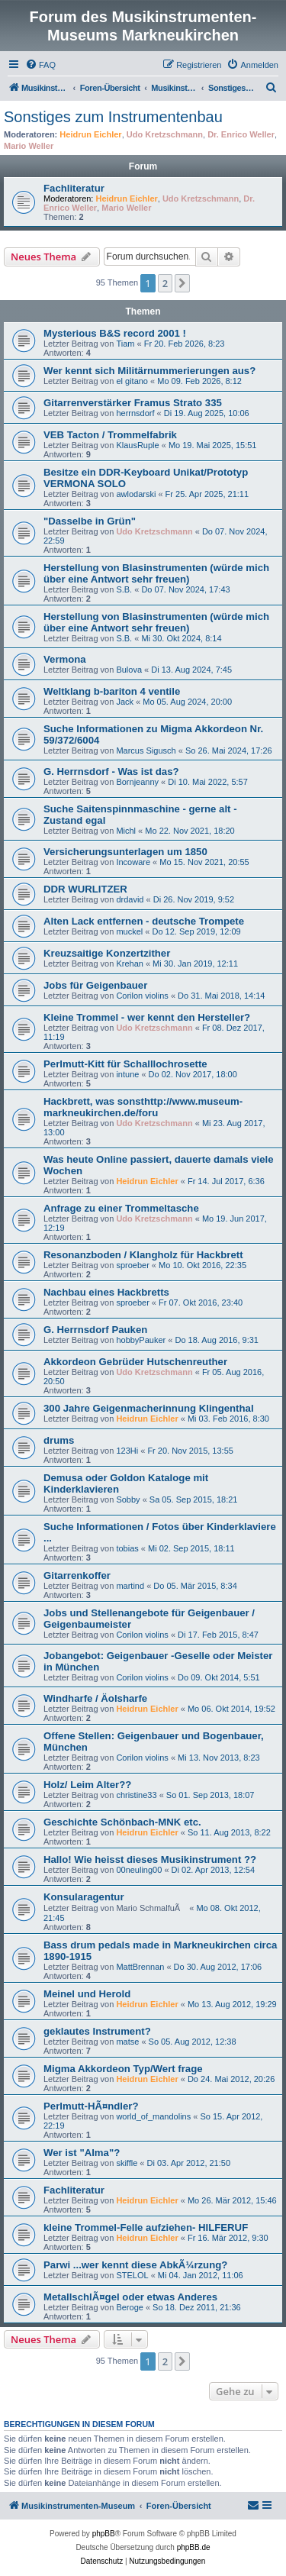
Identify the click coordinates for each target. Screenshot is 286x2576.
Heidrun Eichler (90, 134)
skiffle (126, 2163)
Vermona (64, 659)
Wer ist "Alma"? (81, 2152)
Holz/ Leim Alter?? (87, 1784)
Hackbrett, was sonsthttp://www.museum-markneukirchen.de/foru (143, 1107)
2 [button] (165, 283)
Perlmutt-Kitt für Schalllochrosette (125, 1064)
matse (127, 2041)
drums (58, 1440)
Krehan (129, 963)
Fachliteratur (73, 188)
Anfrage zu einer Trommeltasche (121, 1208)
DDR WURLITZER (85, 889)
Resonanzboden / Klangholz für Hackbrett (143, 1255)
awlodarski (136, 494)
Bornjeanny (137, 781)
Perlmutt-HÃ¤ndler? (91, 2106)
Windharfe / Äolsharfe (95, 1698)
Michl (126, 830)
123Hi (127, 1450)
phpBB (103, 2533)
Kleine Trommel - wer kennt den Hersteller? (146, 1017)
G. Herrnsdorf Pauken (95, 1329)
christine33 (136, 1795)
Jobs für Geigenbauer (95, 985)
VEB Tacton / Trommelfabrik (110, 435)
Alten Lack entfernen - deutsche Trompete (143, 921)
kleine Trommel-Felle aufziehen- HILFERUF (145, 2227)
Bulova (129, 669)
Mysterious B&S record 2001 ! (114, 333)
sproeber (132, 1265)
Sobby (128, 1499)
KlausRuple (137, 445)
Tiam (125, 343)
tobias (127, 1548)
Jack (124, 701)
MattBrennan (140, 1966)
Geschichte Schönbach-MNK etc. (122, 1822)
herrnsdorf (135, 413)
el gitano (132, 381)
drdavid (129, 899)
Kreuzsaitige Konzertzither (106, 953)
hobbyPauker (140, 1339)
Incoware (133, 862)
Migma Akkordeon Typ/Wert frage (123, 2068)
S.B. (124, 589)
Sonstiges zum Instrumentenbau (113, 116)
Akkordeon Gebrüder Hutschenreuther (135, 1361)
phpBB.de (193, 2547)
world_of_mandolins (153, 2116)
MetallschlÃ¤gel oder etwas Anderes (130, 2297)
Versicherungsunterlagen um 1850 (125, 851)
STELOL (132, 2275)
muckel (129, 931)
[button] (182, 283)
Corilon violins (142, 995)
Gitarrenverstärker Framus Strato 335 (132, 402)
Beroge (129, 2307)
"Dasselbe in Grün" (89, 521)
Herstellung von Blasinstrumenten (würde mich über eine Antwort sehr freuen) (156, 573)
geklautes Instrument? (97, 2031)
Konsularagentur (83, 1897)
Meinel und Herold (86, 1994)
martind (130, 1585)
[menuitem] (40, 65)
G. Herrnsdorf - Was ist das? (111, 771)
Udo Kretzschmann (165, 134)
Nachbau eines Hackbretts (106, 1292)
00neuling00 (139, 1869)
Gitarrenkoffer (77, 1575)
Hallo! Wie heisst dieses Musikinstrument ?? (149, 1859)
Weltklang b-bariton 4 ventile (111, 691)
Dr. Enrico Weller (241, 134)
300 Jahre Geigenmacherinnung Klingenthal (148, 1408)
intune (127, 1074)
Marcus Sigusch (145, 750)
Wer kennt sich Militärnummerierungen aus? (149, 370)
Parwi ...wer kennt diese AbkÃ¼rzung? (135, 2265)
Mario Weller (28, 145)
